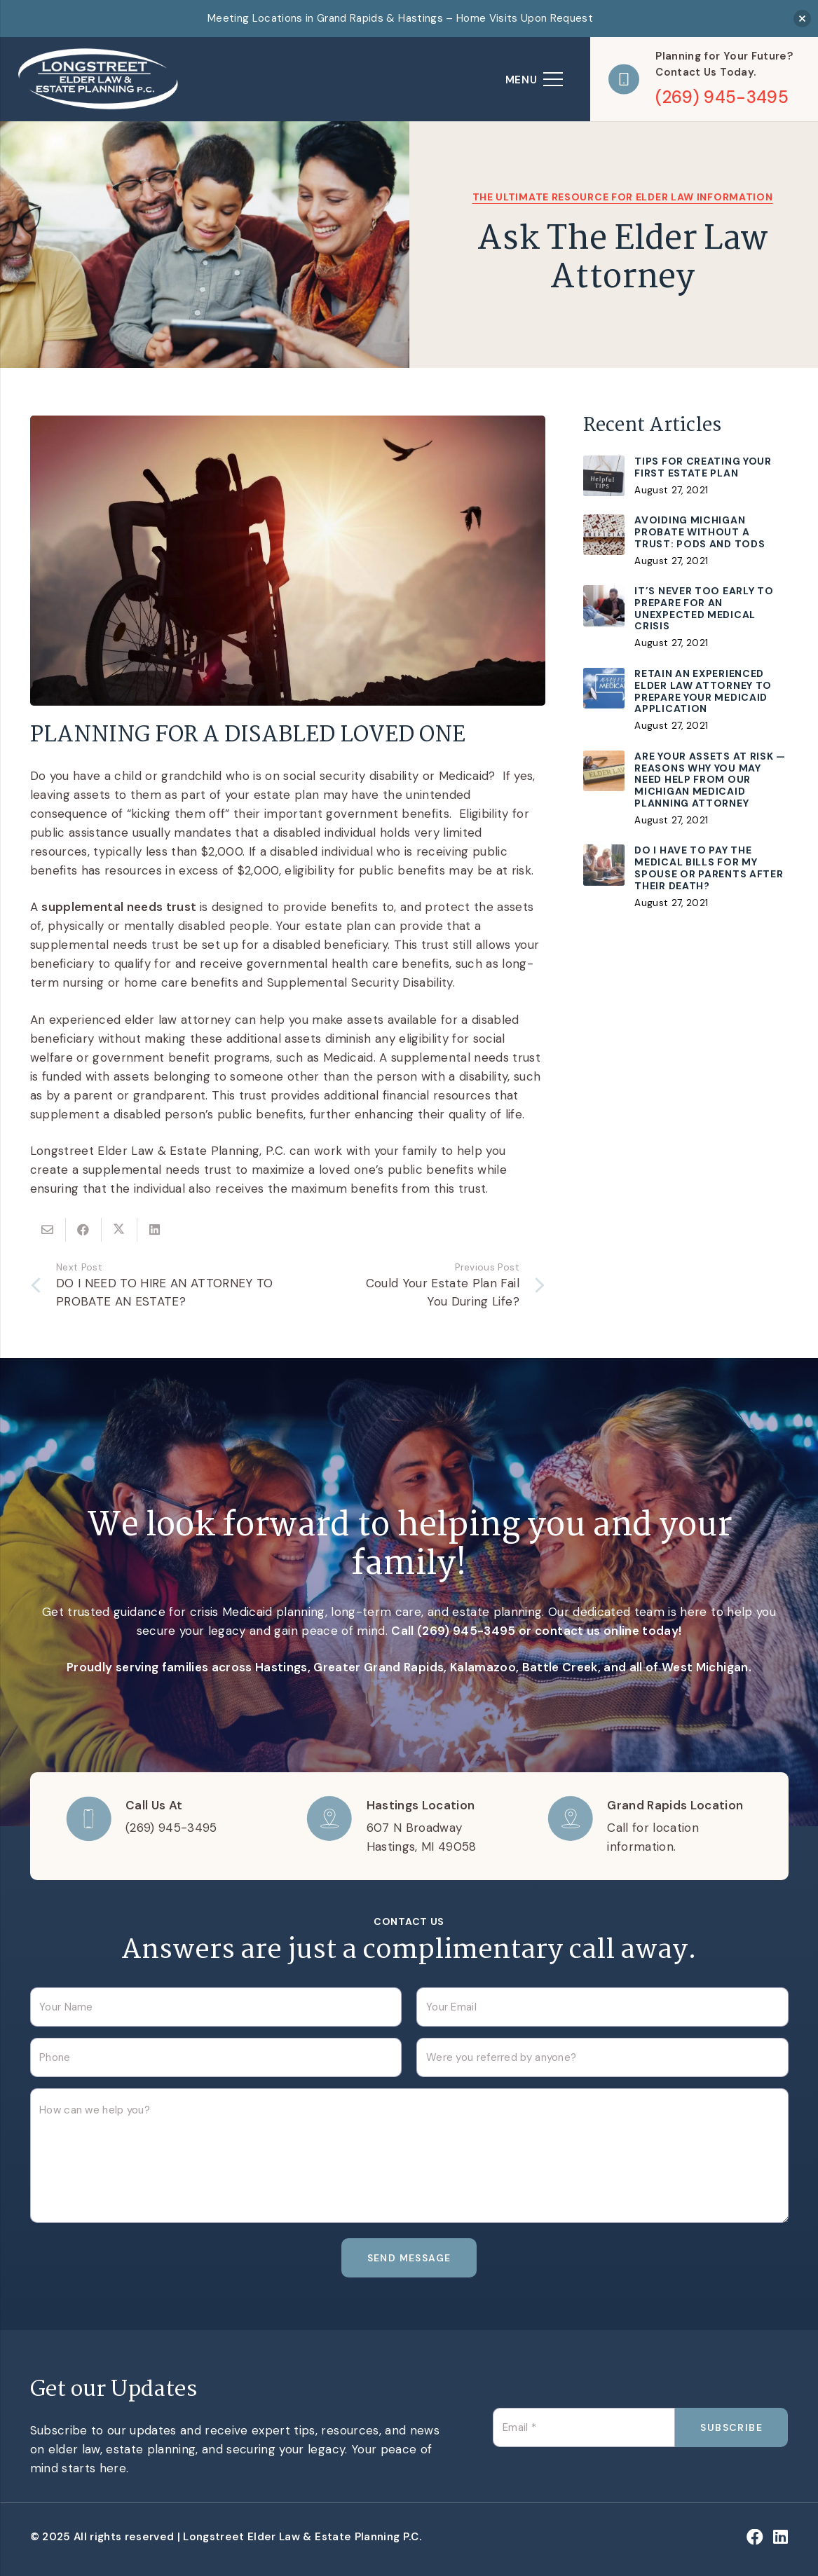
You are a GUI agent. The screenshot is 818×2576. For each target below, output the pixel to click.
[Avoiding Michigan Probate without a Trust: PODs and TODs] (685, 541)
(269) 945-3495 (466, 1630)
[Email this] (48, 1230)
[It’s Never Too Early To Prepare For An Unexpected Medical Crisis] (685, 618)
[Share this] (84, 1230)
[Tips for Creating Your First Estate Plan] (685, 476)
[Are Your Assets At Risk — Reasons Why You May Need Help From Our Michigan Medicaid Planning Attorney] (685, 789)
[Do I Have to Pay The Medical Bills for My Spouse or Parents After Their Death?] (685, 877)
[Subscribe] (731, 2427)
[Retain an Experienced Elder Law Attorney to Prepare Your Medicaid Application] (685, 701)
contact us (567, 1630)
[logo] (99, 79)
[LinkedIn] (780, 2537)
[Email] (584, 2427)
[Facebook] (755, 2537)
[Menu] (534, 79)
